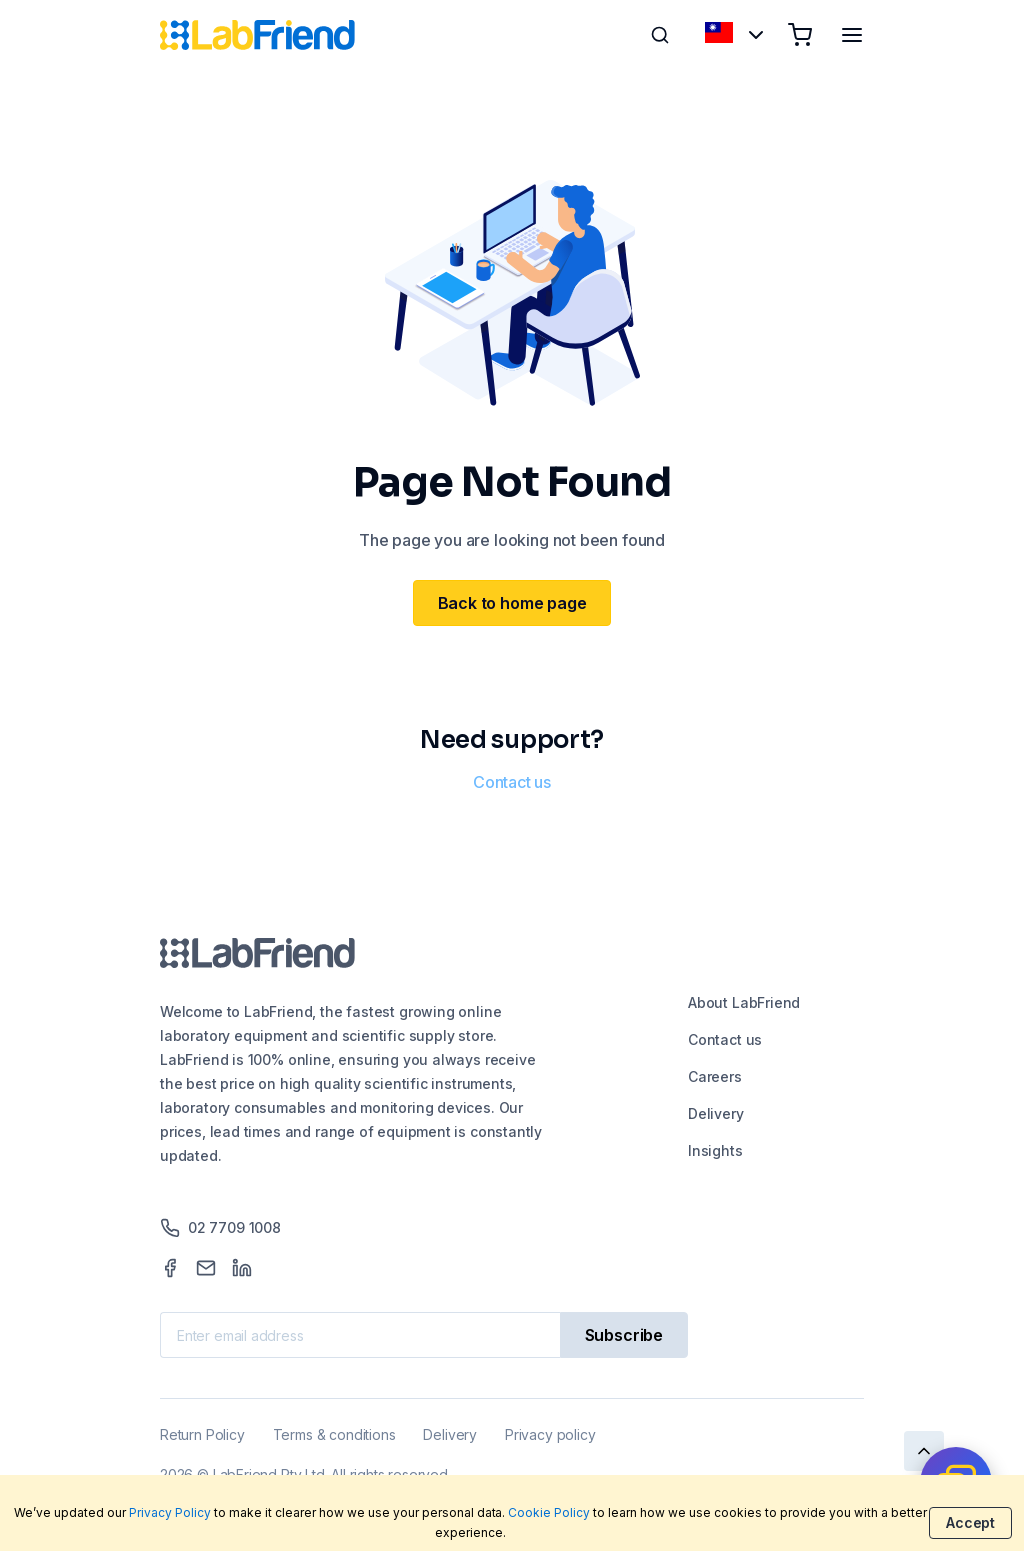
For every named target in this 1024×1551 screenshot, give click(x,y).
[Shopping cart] (800, 35)
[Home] (257, 35)
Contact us (512, 782)
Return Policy (202, 1434)
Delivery (716, 1113)
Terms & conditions (334, 1434)
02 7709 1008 (220, 1228)
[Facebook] (170, 1268)
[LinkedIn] (242, 1268)
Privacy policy (550, 1434)
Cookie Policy (549, 1512)
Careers (715, 1076)
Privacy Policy (170, 1512)
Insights (715, 1150)
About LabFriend (744, 1002)
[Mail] (206, 1268)
